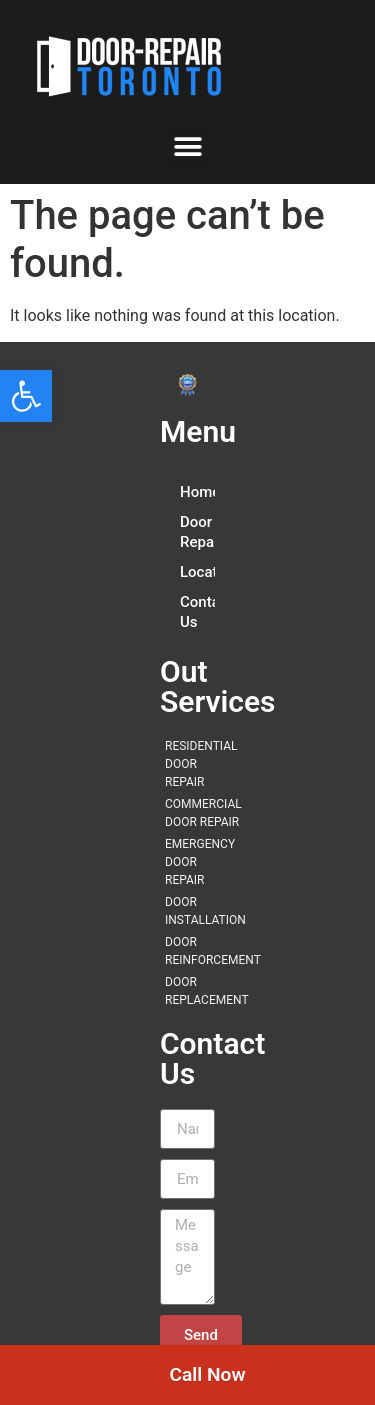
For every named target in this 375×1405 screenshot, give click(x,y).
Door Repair (197, 532)
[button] (26, 396)
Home (197, 492)
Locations (197, 572)
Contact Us (197, 612)
